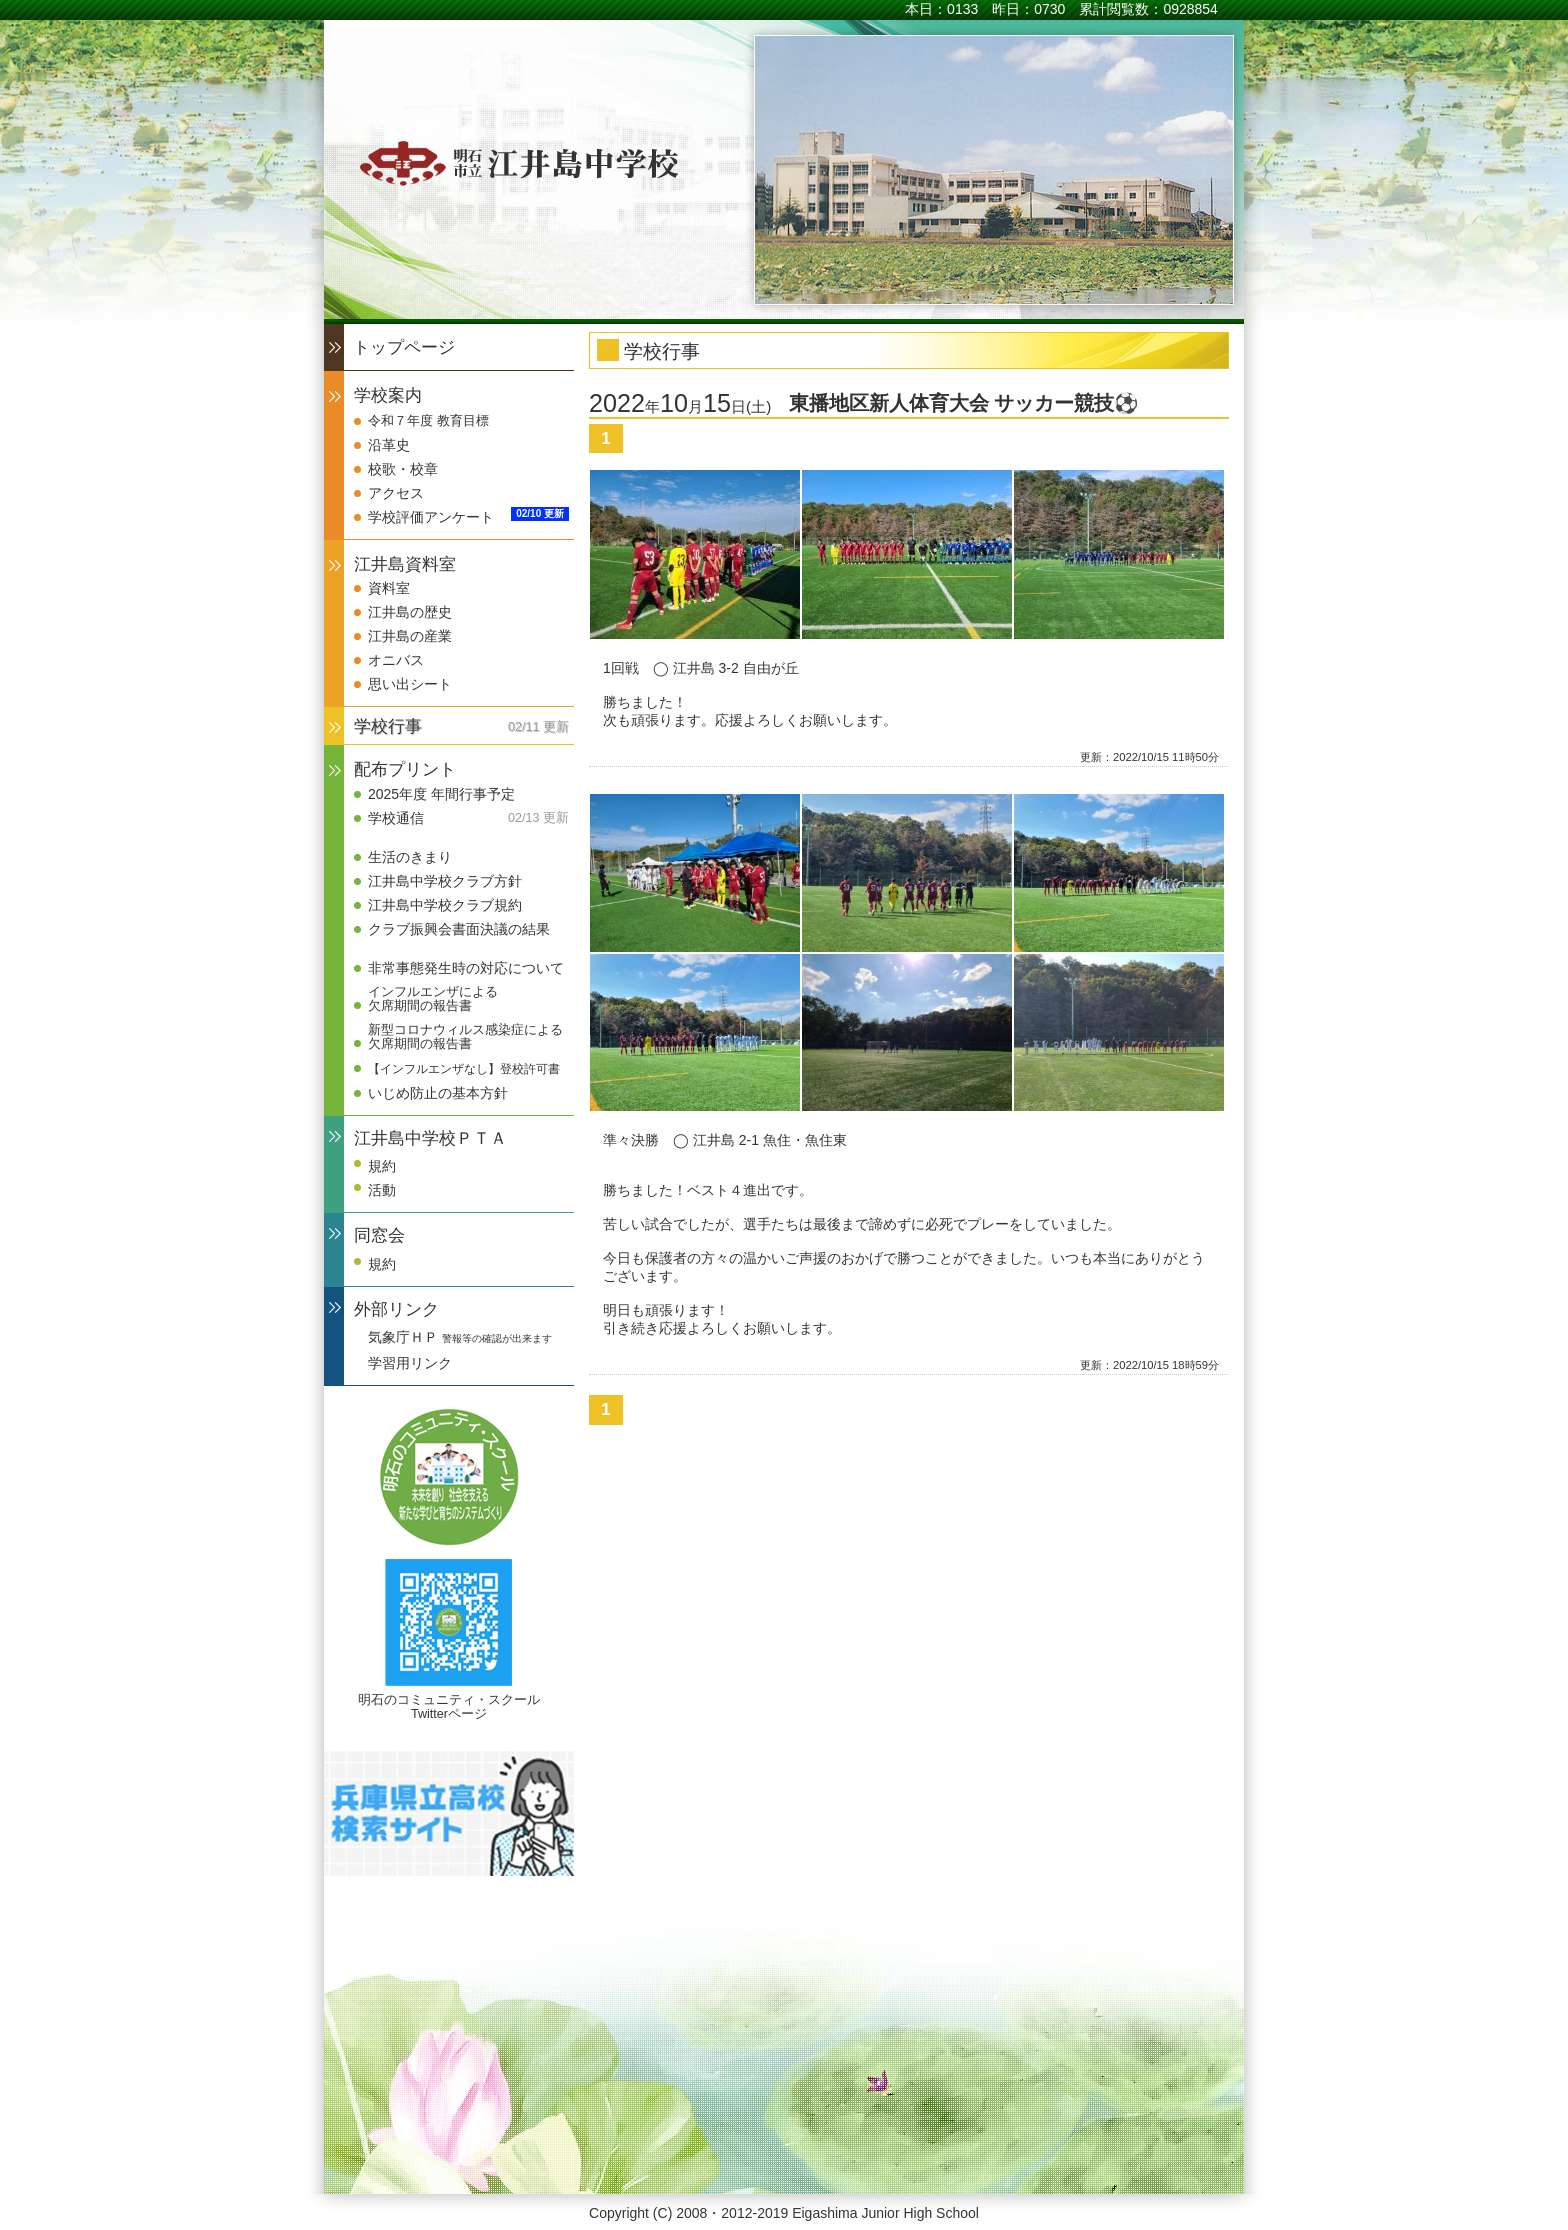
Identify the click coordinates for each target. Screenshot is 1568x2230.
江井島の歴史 (410, 612)
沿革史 (389, 445)
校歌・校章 (403, 469)
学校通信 (396, 818)
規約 (382, 1166)
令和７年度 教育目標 (428, 420)
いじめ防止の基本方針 (438, 1093)
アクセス (396, 493)
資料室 (389, 588)
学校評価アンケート (431, 517)
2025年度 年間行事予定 (441, 794)
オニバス (396, 660)
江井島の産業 (410, 636)
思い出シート (410, 684)
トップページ (404, 347)
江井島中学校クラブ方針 (445, 881)
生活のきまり (410, 857)
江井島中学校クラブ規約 (445, 905)
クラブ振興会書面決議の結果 (459, 929)
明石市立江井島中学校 (511, 162)
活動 (382, 1190)
